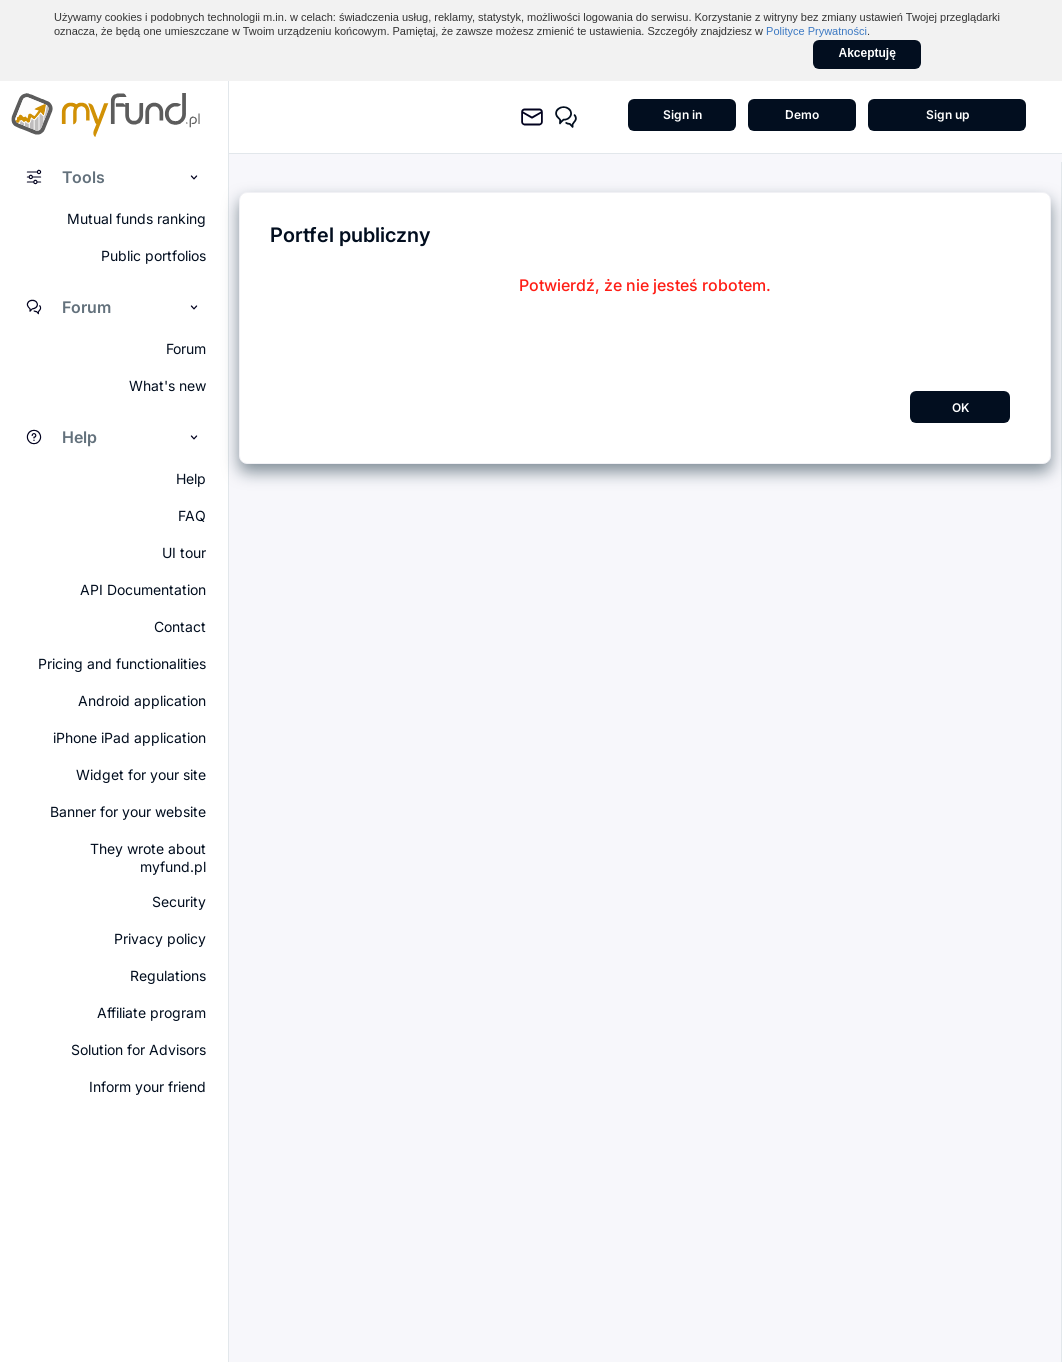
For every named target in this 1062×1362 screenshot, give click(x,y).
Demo (802, 114)
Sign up (947, 114)
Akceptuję (867, 53)
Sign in (682, 114)
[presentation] (645, 334)
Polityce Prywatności (816, 31)
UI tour (184, 552)
